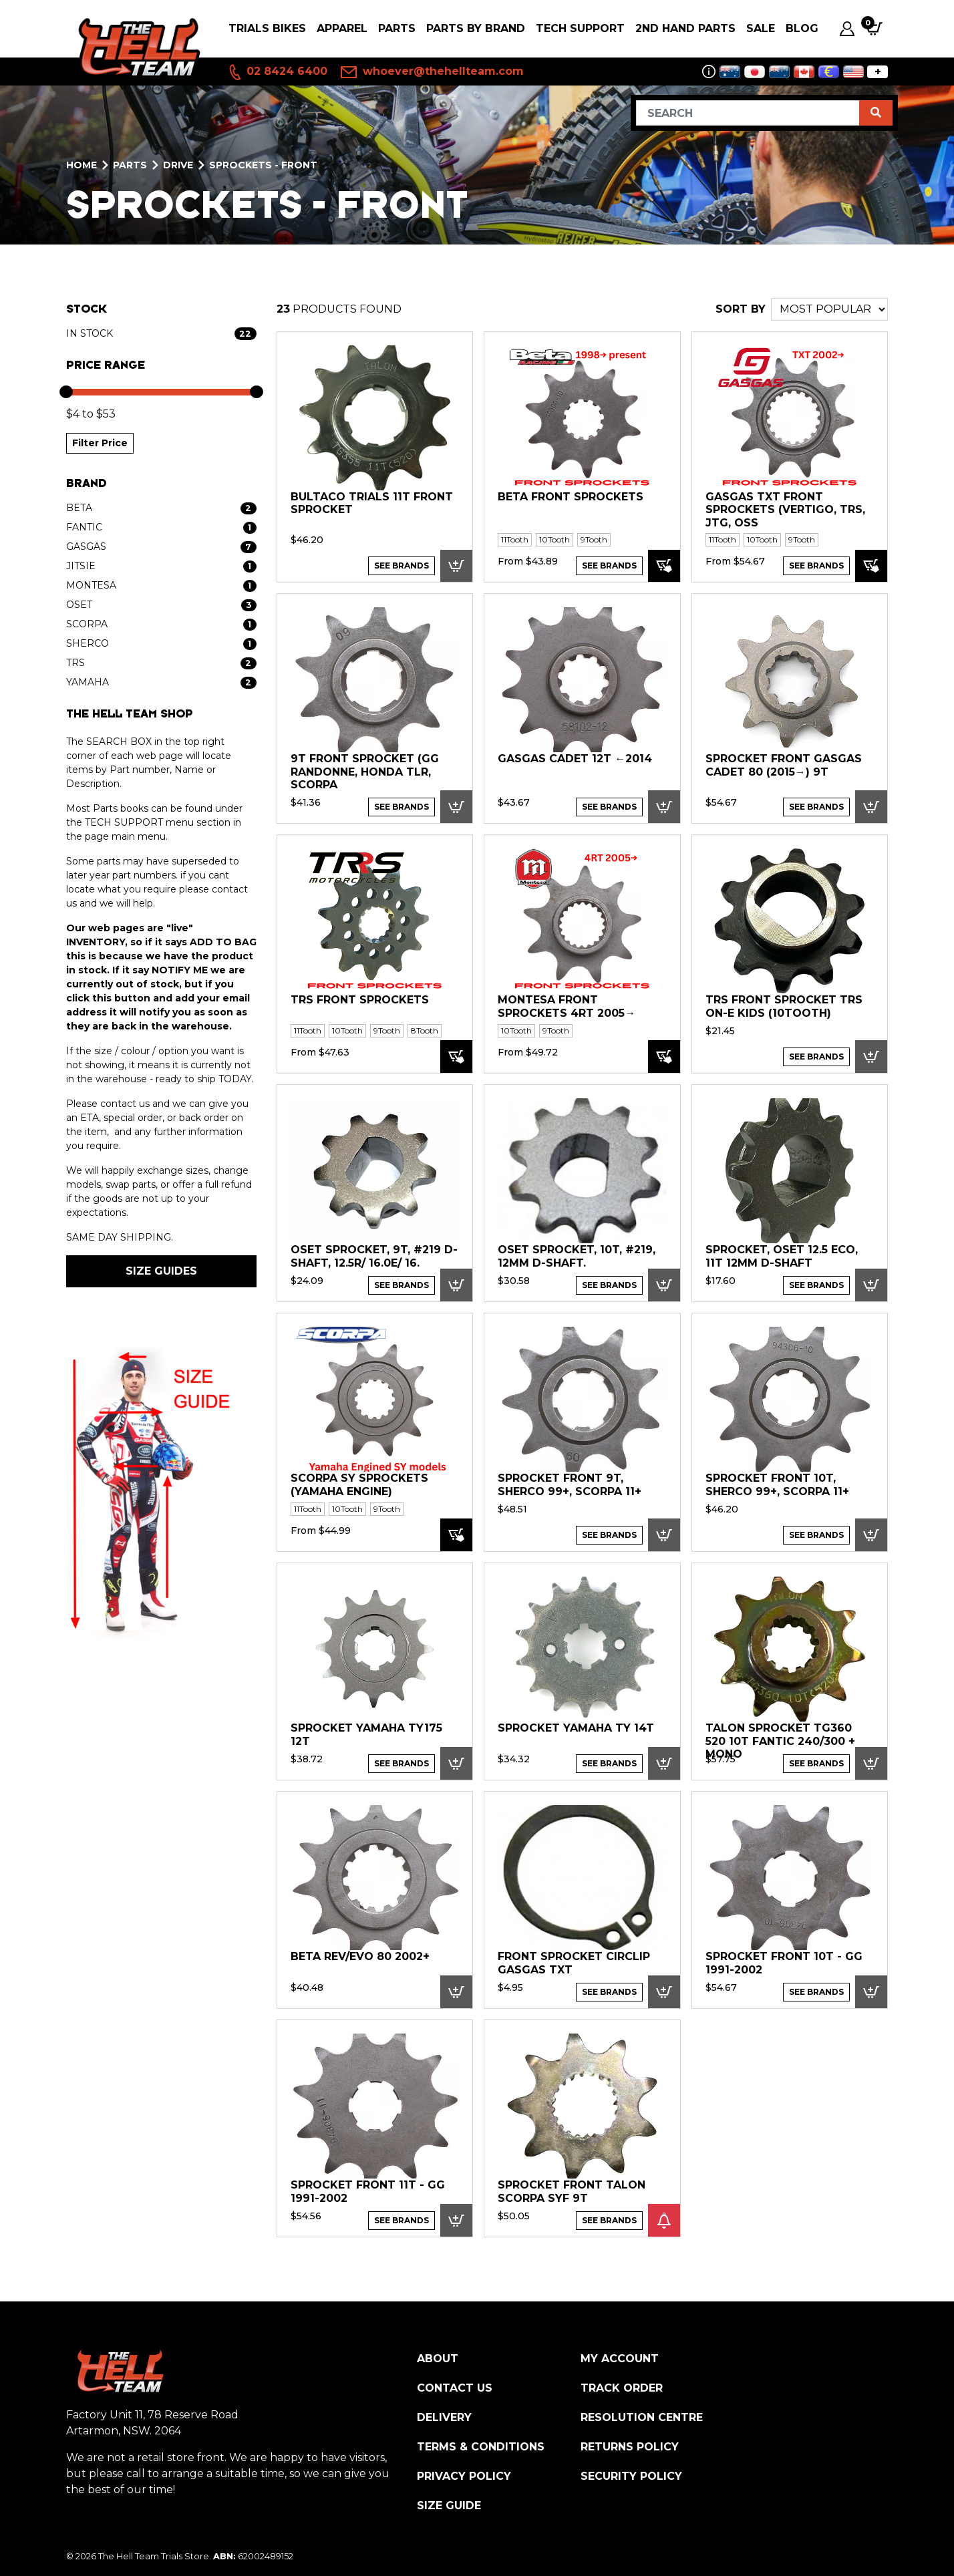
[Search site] (876, 113)
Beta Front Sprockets (570, 496)
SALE (760, 28)
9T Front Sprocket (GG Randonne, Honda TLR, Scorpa (365, 771)
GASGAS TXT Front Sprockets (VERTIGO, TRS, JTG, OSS (785, 509)
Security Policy (631, 2476)
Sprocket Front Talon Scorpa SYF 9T (571, 2192)
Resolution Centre (642, 2417)
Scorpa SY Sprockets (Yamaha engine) (359, 1485)
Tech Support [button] (580, 28)
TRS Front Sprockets (360, 999)
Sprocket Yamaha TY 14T (576, 1728)
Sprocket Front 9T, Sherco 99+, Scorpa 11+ (569, 1485)
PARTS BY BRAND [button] (475, 28)
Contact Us (454, 2388)
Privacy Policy (464, 2476)
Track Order (622, 2388)
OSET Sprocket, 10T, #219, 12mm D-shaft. (576, 1256)
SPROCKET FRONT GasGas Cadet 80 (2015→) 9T (783, 765)
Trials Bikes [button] (267, 28)
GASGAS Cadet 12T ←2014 (575, 758)
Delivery (444, 2417)
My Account (620, 2358)
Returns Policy (630, 2446)
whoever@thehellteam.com (432, 72)
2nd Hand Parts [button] (685, 28)
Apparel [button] (342, 28)
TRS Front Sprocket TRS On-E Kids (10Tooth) (783, 1006)
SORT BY (741, 309)
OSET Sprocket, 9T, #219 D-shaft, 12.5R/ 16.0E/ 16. (374, 1256)
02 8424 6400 (277, 72)
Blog (802, 28)
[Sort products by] (829, 309)
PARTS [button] (397, 28)
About (437, 2358)
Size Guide (449, 2505)
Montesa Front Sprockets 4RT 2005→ (566, 1006)
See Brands (401, 565)
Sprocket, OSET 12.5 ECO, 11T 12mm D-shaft (781, 1256)
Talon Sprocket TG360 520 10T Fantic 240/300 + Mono (780, 1741)
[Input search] (748, 113)
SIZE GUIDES (161, 1271)
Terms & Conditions (480, 2446)
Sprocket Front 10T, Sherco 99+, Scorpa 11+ (777, 1485)
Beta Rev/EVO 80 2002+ (360, 1956)
